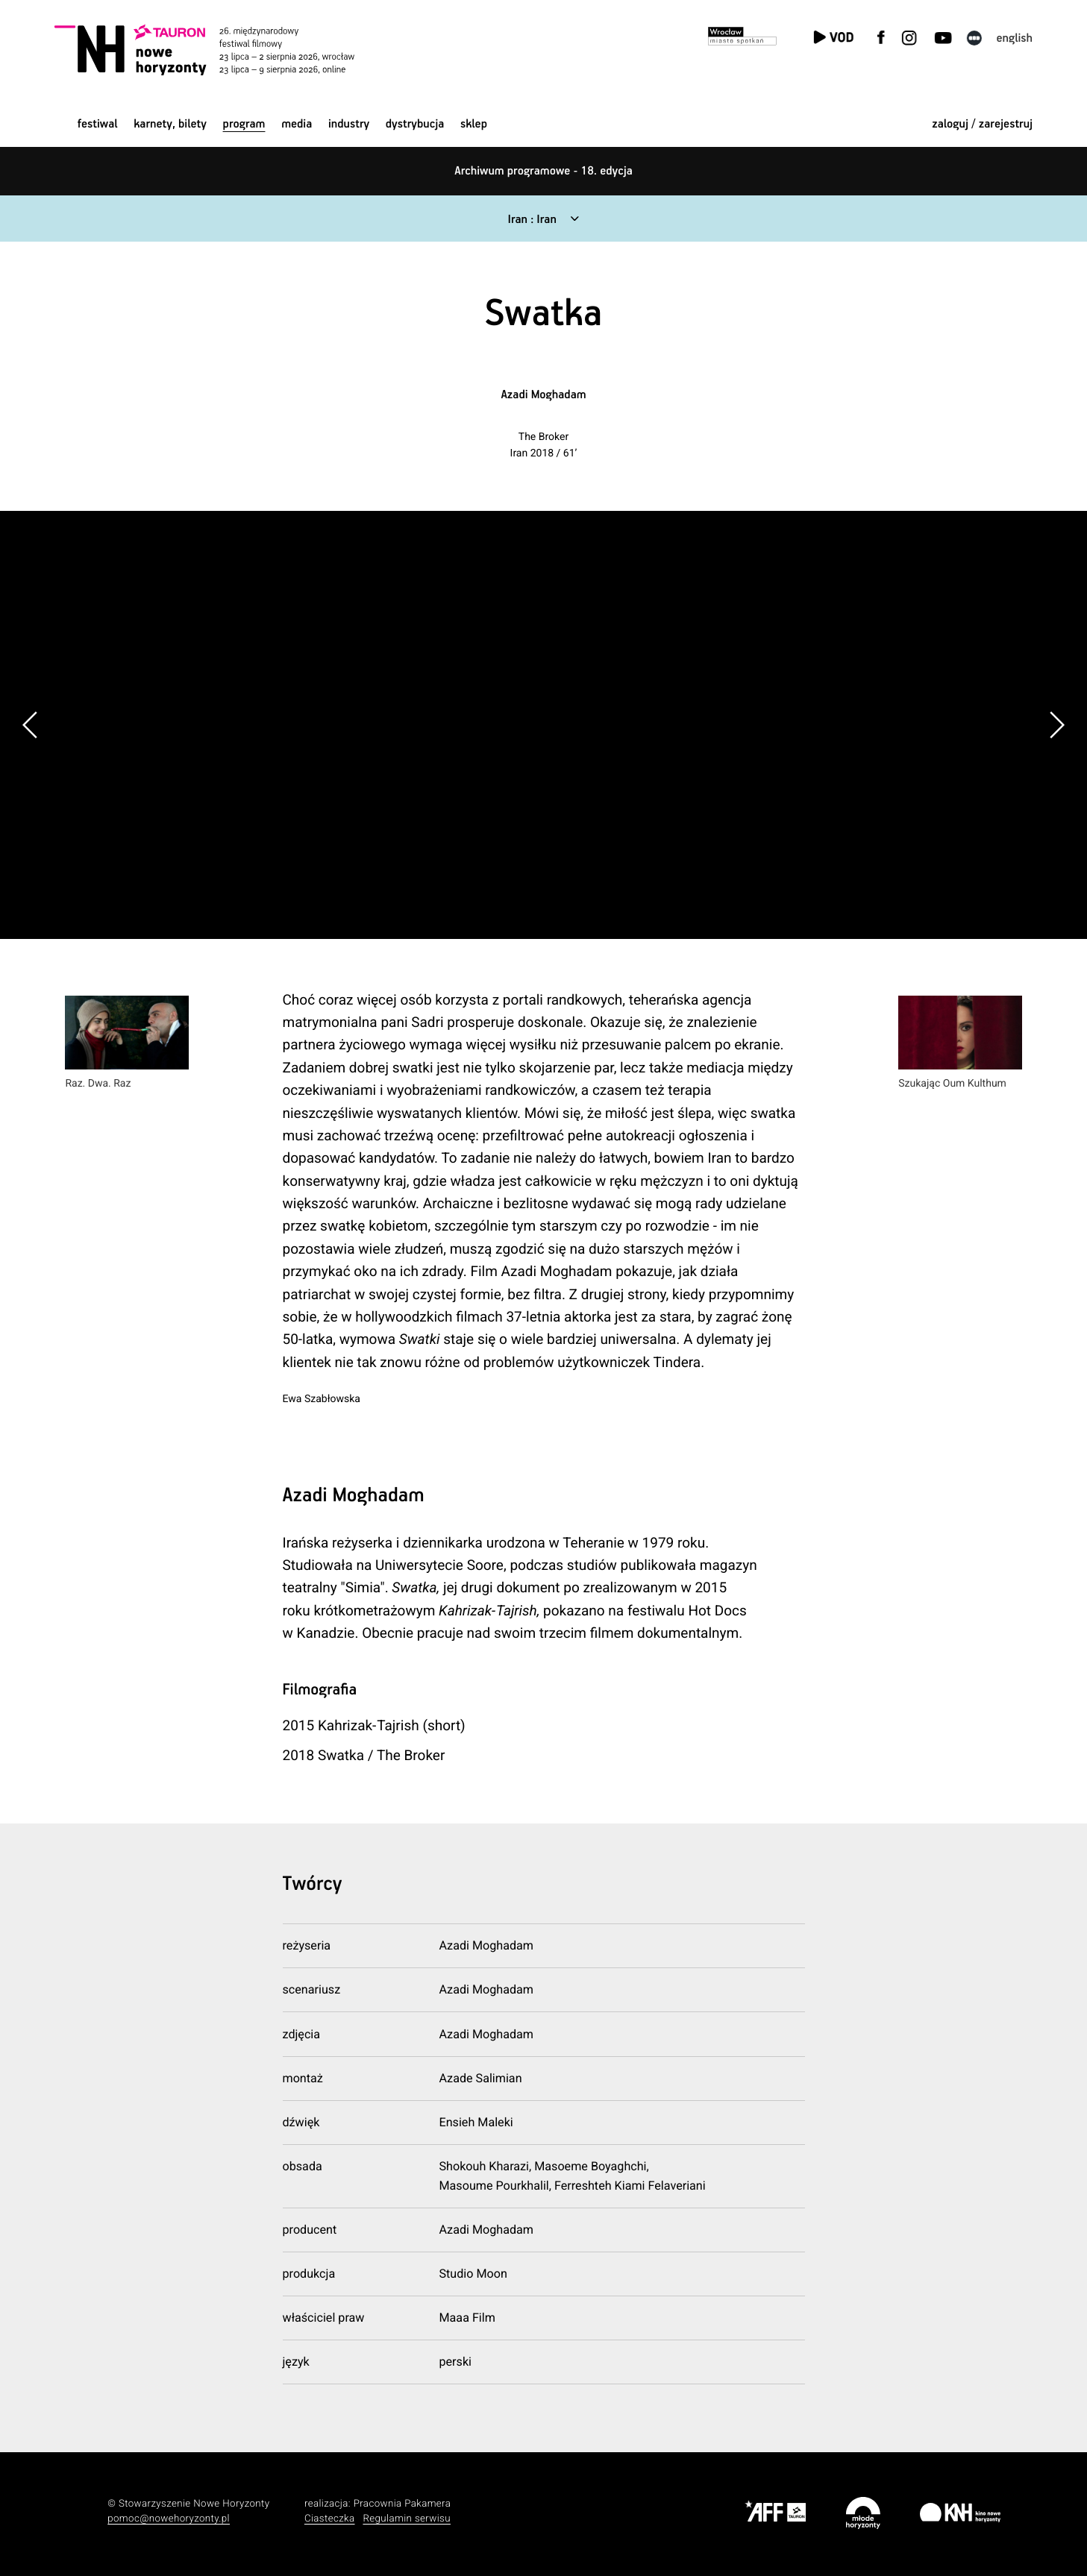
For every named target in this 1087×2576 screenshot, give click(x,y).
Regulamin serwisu (407, 2519)
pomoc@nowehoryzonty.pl (168, 2519)
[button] (1056, 725)
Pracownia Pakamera (402, 2504)
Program (244, 124)
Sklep (473, 124)
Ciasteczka (329, 2519)
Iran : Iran (532, 220)
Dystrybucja (415, 124)
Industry (348, 124)
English (1015, 38)
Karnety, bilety (170, 124)
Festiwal (98, 124)
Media (296, 124)
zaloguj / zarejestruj (982, 124)
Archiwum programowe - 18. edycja (543, 171)
